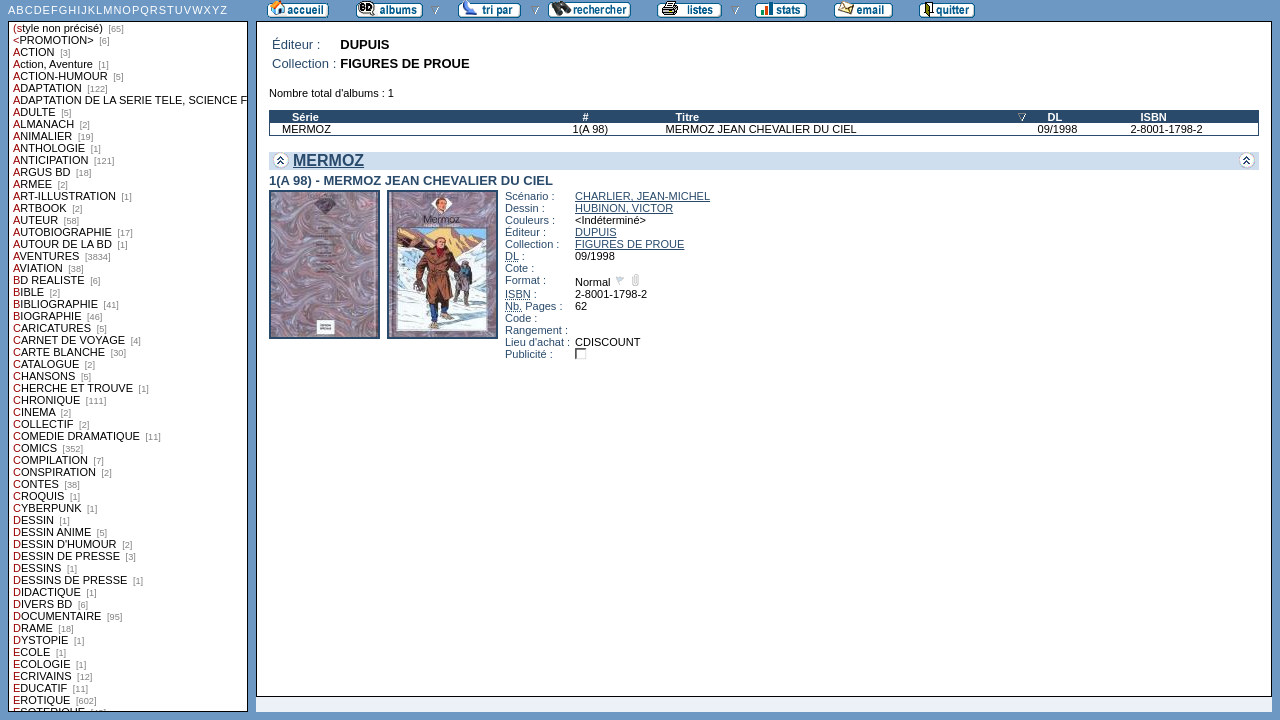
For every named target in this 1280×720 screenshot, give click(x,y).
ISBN (1153, 117)
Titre (688, 117)
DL (1055, 117)
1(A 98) (590, 129)
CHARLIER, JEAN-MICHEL (642, 196)
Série (305, 117)
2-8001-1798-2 (1166, 129)
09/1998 (1058, 129)
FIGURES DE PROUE (629, 244)
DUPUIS (596, 232)
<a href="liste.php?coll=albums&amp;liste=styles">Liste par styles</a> (128, 356)
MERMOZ (306, 129)
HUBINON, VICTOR (624, 208)
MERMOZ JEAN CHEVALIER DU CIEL (761, 129)
